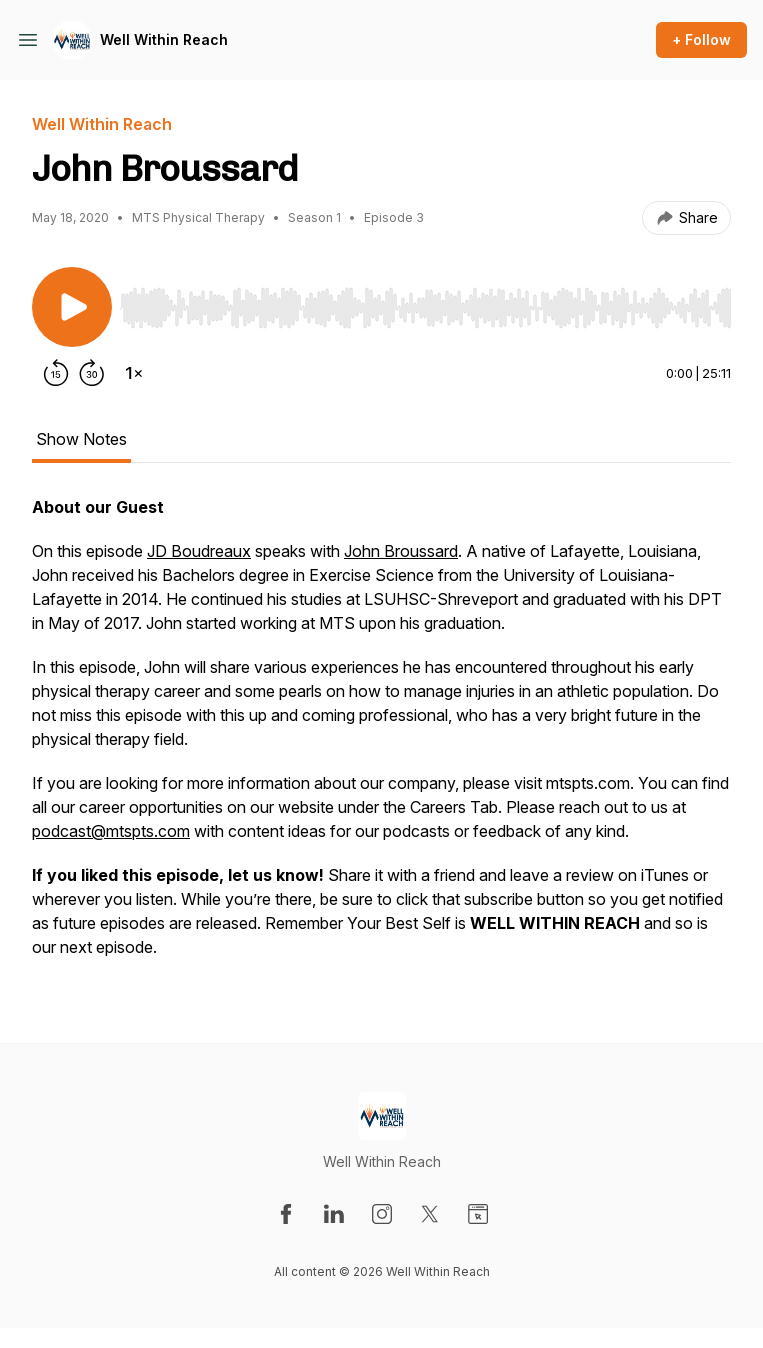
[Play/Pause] (72, 307)
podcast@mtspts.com (111, 831)
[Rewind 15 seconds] (56, 373)
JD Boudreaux (199, 551)
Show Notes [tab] (81, 439)
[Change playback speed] (134, 373)
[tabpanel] (381, 737)
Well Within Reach (164, 39)
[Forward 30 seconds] (92, 373)
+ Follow (701, 39)
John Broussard (401, 551)
